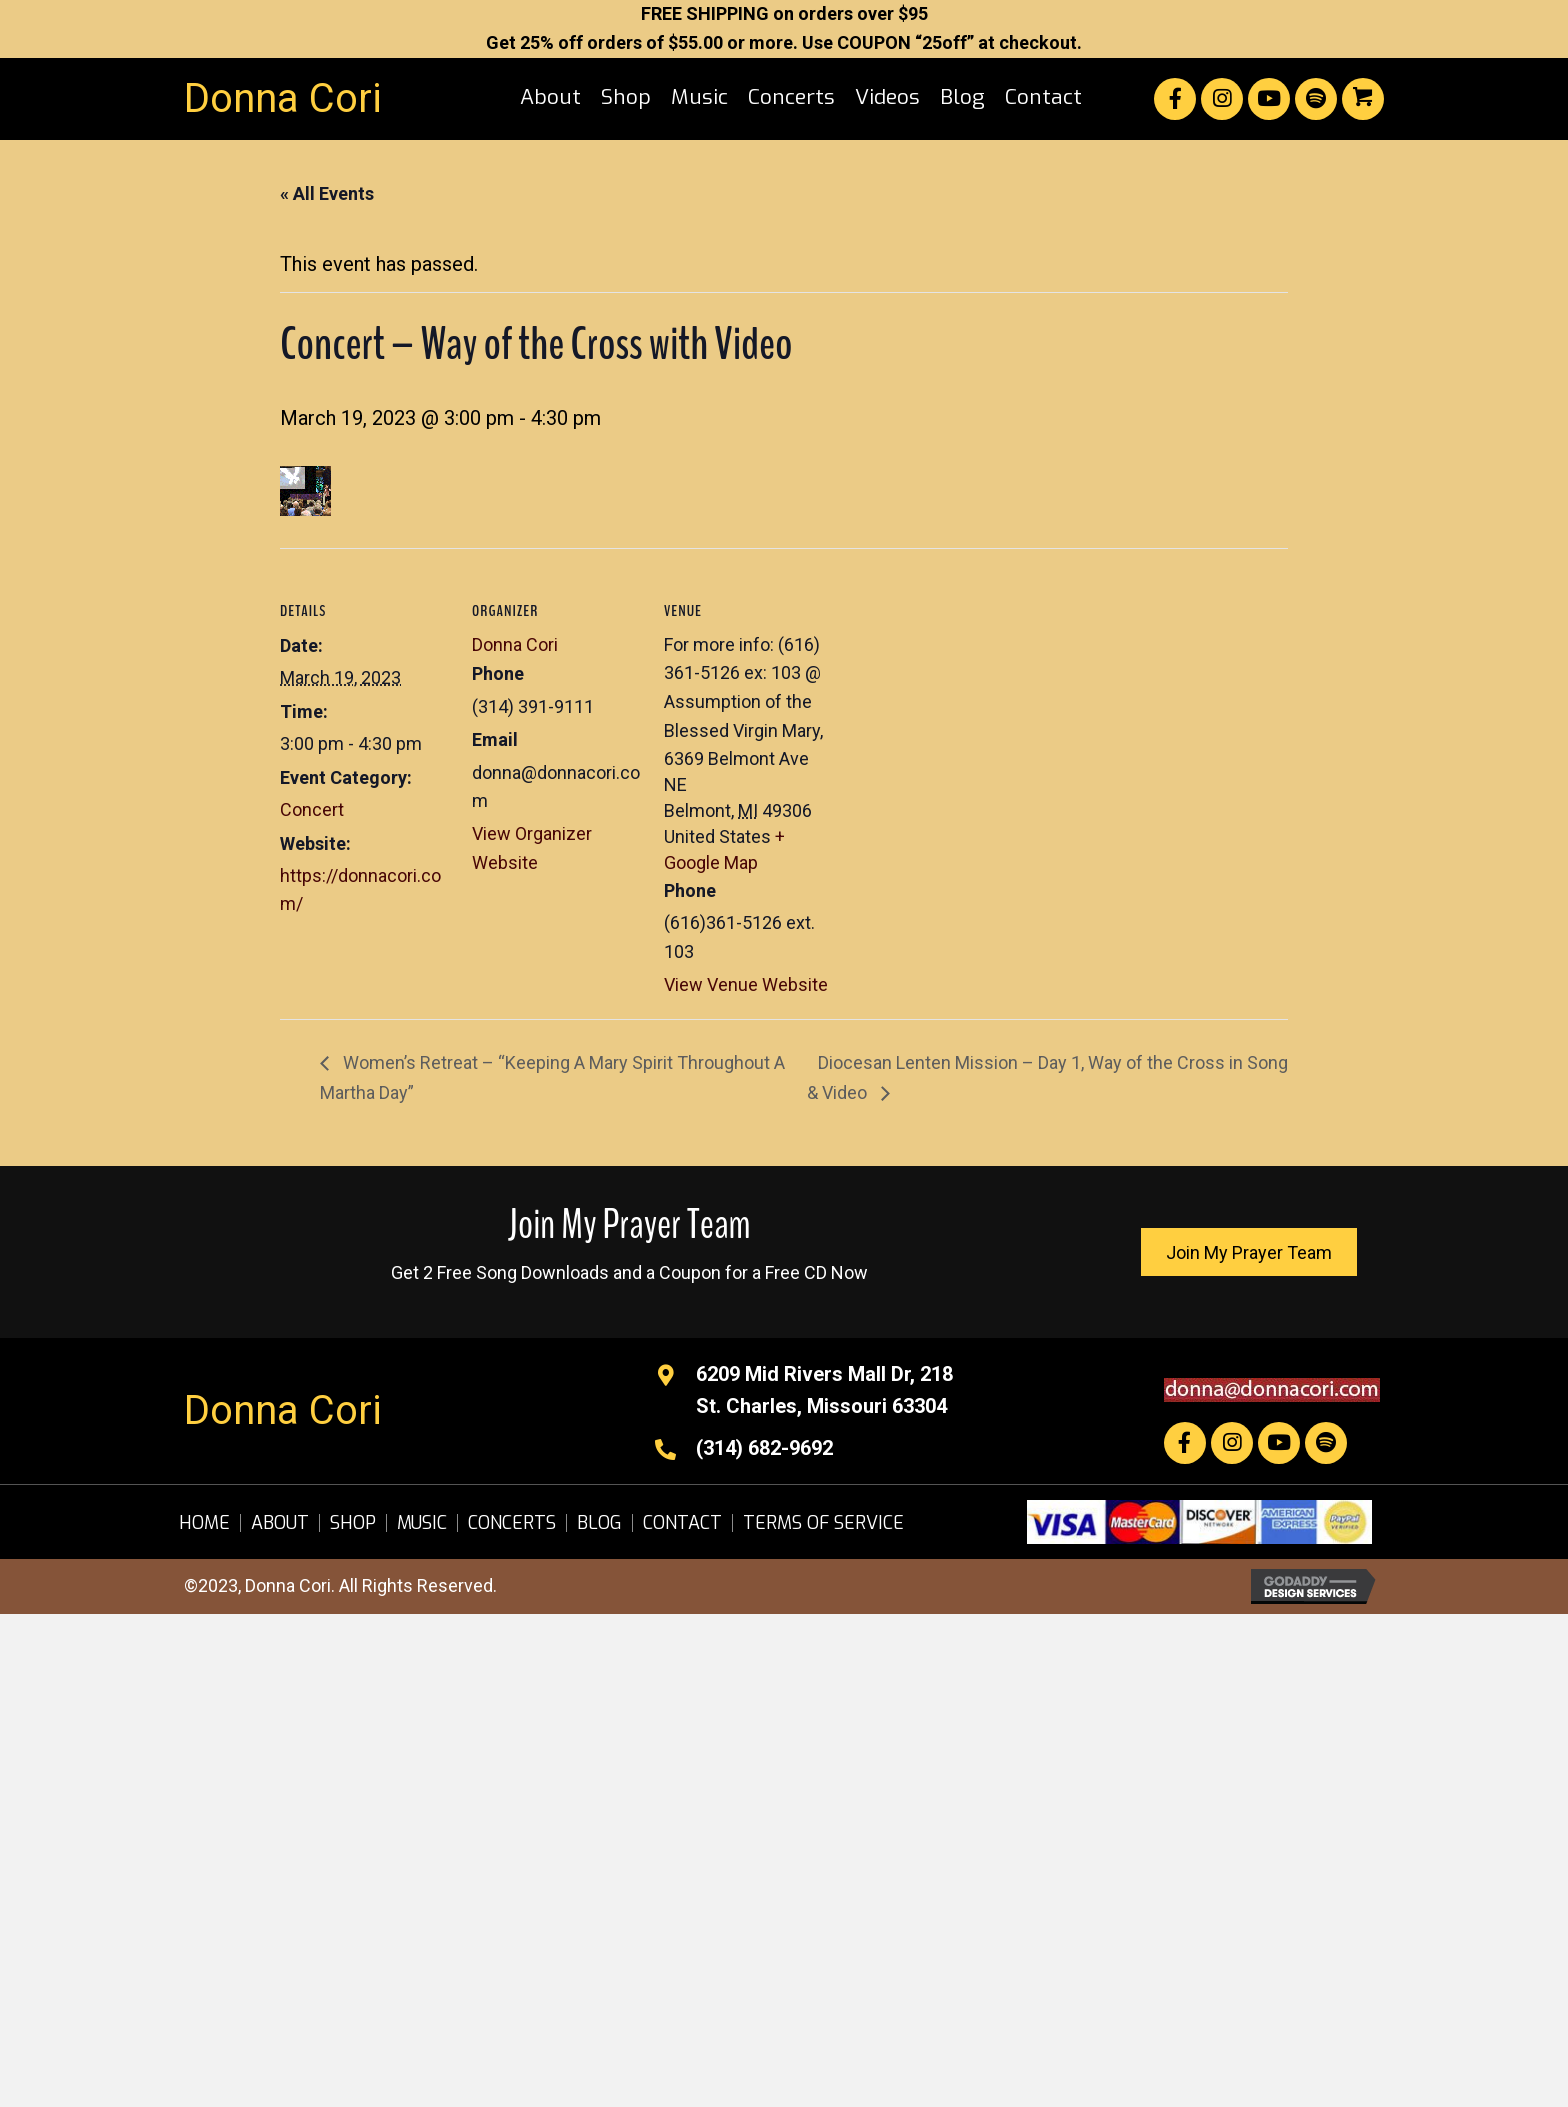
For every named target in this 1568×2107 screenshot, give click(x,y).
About (280, 1523)
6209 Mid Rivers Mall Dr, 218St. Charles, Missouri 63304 (824, 1390)
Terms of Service (823, 1523)
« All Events (327, 193)
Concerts (512, 1523)
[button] (1175, 99)
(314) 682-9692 (764, 1448)
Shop (353, 1523)
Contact (682, 1523)
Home (204, 1523)
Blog (599, 1523)
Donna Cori (283, 98)
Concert (312, 809)
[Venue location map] (961, 685)
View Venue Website (746, 984)
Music (422, 1523)
